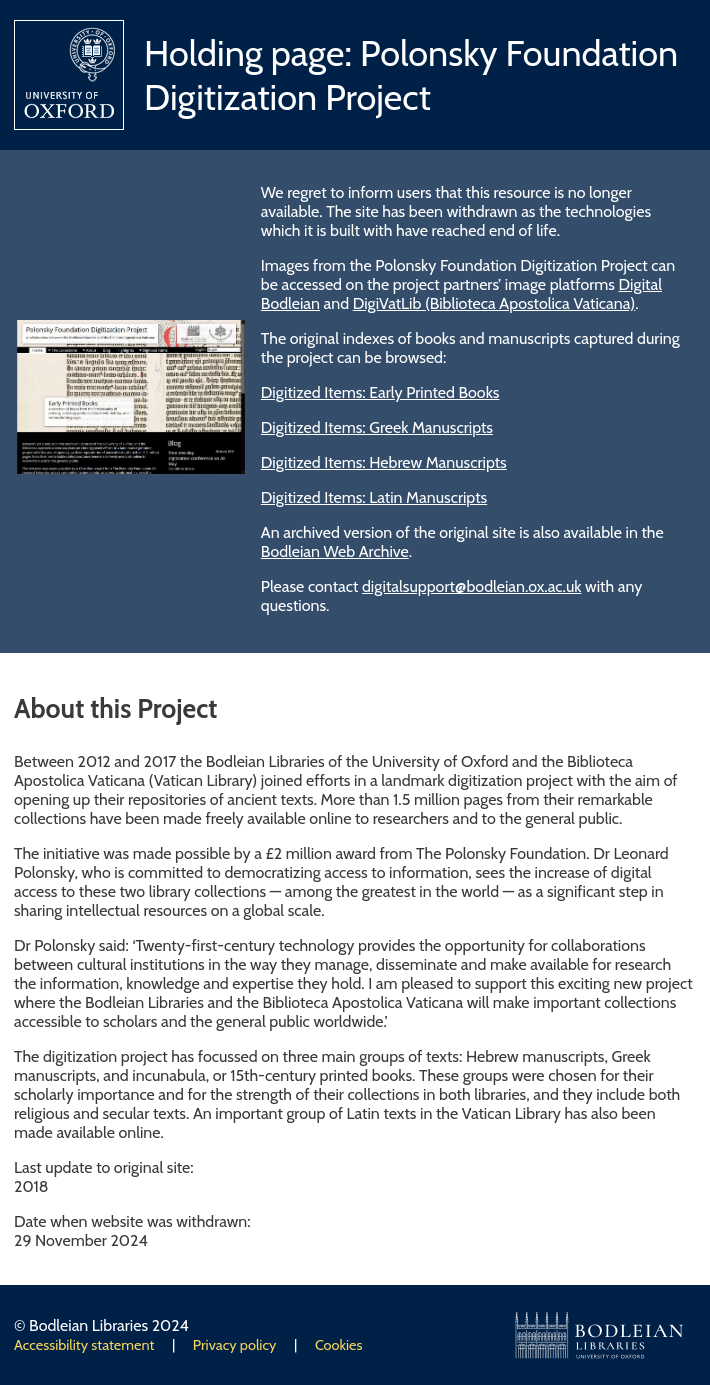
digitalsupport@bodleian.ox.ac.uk (472, 586)
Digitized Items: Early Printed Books (380, 392)
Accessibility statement (84, 1345)
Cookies (339, 1345)
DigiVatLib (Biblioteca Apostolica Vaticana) (494, 303)
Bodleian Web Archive (335, 551)
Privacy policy (234, 1345)
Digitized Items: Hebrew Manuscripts (384, 462)
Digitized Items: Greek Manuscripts (377, 427)
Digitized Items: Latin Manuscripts (374, 497)
